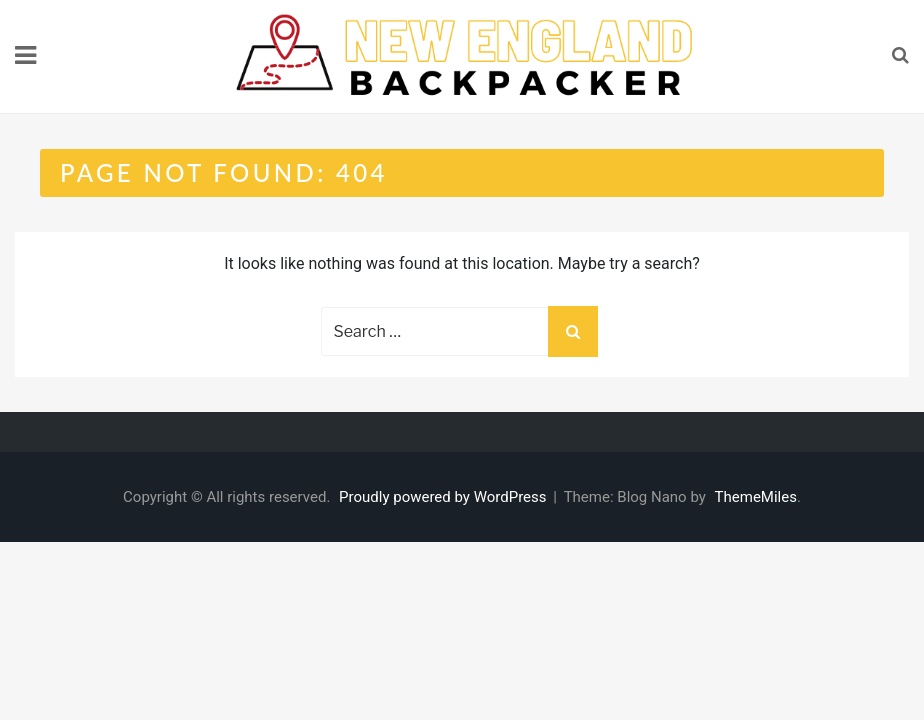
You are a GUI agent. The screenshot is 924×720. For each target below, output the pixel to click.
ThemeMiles (756, 497)
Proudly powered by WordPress (444, 497)
